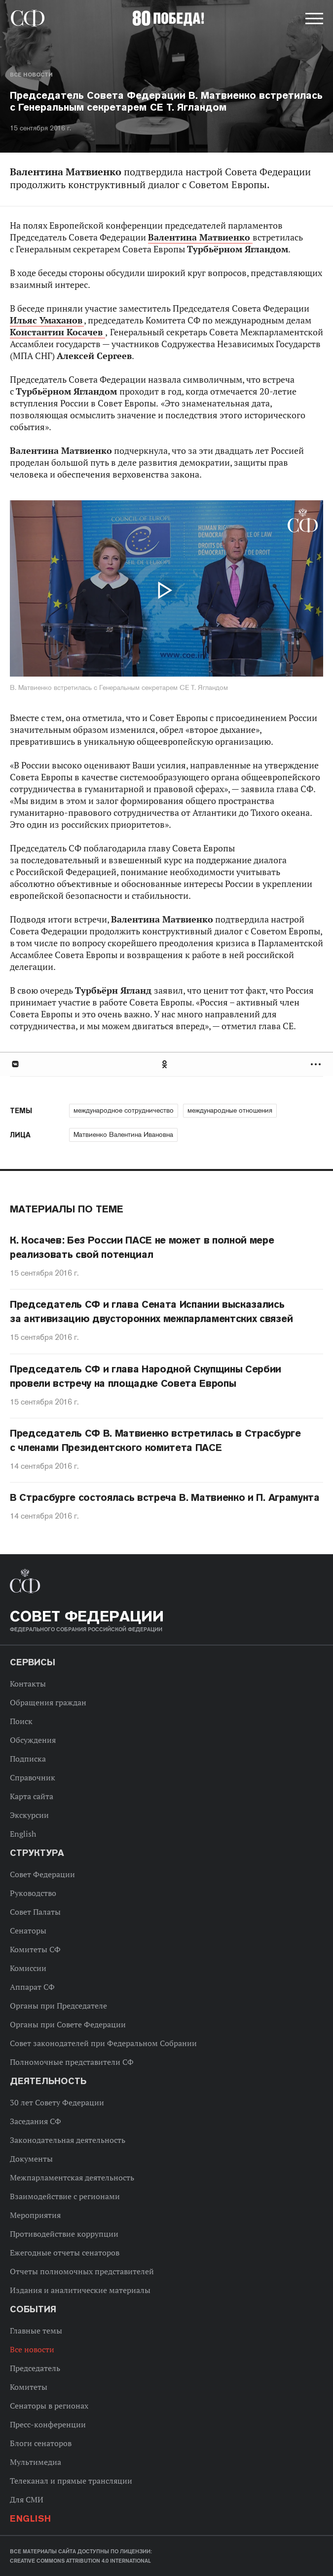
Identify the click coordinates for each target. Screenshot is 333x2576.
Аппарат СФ (32, 1987)
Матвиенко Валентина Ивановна (123, 1134)
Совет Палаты (35, 1912)
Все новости (31, 74)
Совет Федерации (42, 1874)
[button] (313, 20)
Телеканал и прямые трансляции (71, 2481)
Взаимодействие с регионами (65, 2196)
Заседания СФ (35, 2121)
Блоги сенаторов (41, 2443)
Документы (31, 2159)
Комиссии (28, 1968)
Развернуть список (317, 1064)
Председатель (35, 2368)
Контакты (28, 1684)
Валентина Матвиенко (200, 237)
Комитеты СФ (35, 1949)
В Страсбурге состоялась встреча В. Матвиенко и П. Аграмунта (165, 1497)
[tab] (166, 1064)
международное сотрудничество (124, 1110)
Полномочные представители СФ (72, 2062)
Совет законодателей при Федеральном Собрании (103, 2043)
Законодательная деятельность (67, 2140)
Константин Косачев (57, 332)
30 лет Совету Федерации (57, 2102)
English (23, 1834)
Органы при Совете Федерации (68, 2024)
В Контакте (15, 1064)
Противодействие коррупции (64, 2234)
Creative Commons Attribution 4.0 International (80, 2560)
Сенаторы (28, 1930)
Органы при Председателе (58, 2006)
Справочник (32, 1777)
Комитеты (28, 2387)
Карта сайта (31, 1796)
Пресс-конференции (48, 2424)
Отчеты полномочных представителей (82, 2271)
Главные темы (36, 2330)
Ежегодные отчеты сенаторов (64, 2252)
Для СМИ (26, 2499)
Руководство (33, 1893)
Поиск (21, 1721)
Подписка (28, 1759)
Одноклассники (165, 1064)
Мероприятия (35, 2215)
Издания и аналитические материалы (80, 2290)
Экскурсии (29, 1815)
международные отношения (229, 1110)
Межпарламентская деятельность (72, 2177)
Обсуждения (33, 1740)
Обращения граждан (48, 1702)
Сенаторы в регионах (49, 2406)
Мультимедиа (35, 2462)
